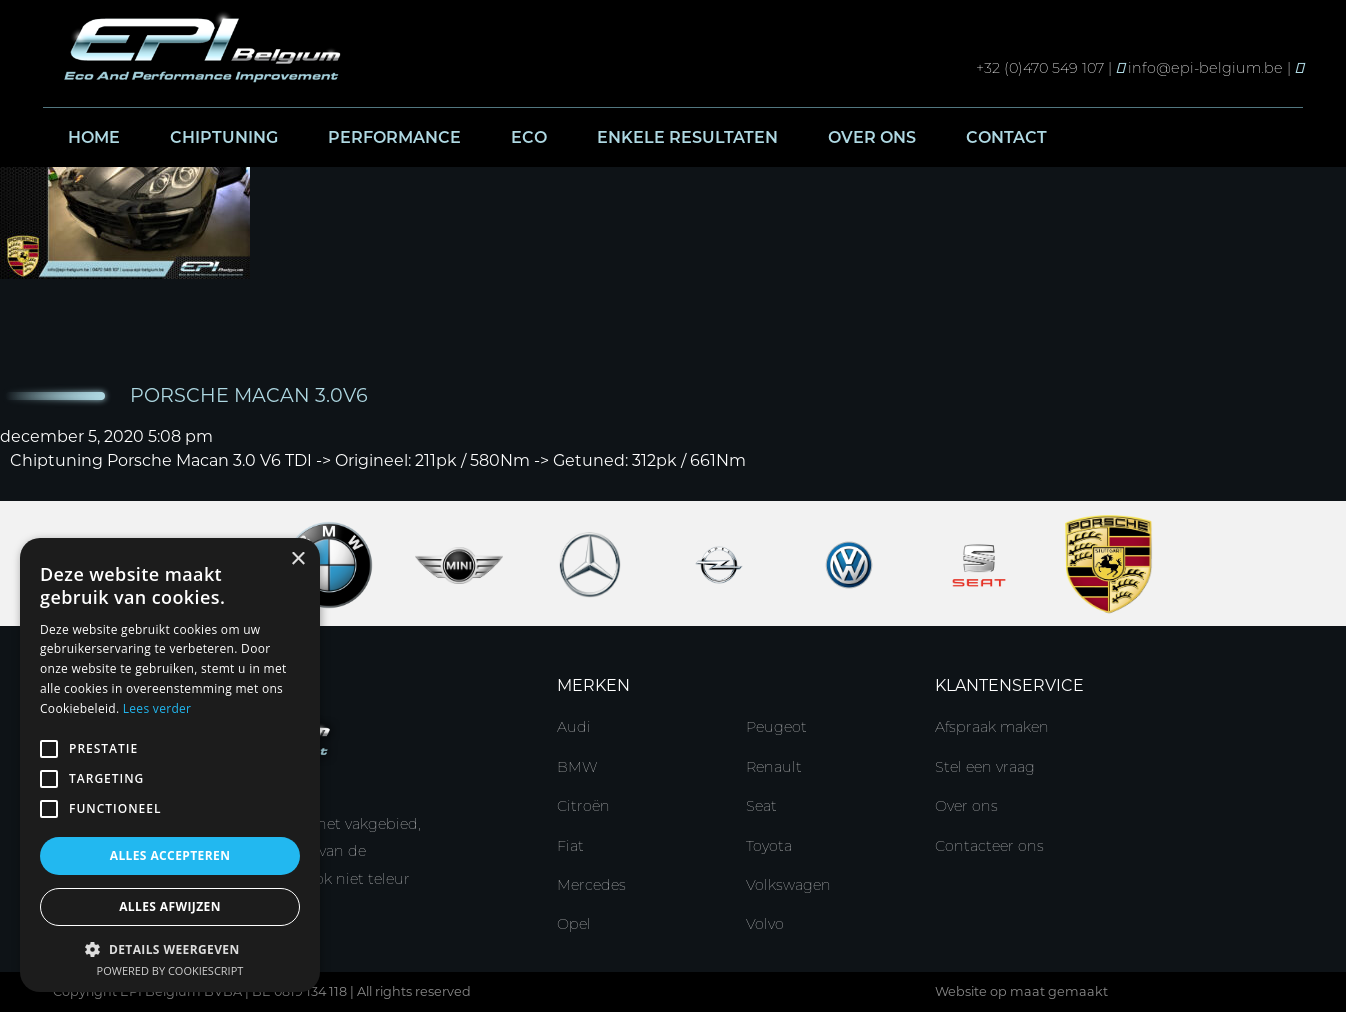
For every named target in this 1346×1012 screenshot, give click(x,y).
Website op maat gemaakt (1021, 991)
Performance (394, 137)
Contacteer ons (989, 846)
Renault (774, 767)
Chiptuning (224, 137)
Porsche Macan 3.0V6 (249, 395)
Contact (1006, 137)
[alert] (170, 765)
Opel (574, 924)
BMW (577, 767)
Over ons (872, 137)
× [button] (297, 559)
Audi (574, 727)
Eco (529, 137)
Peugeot (776, 727)
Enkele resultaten (687, 137)
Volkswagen (788, 885)
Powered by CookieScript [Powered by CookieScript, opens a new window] (170, 970)
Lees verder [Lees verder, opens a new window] (157, 708)
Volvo (765, 924)
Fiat (570, 846)
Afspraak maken (992, 727)
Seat (761, 806)
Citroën (583, 806)
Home (94, 137)
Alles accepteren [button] (170, 855)
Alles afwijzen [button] (170, 906)
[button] (170, 948)
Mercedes (591, 885)
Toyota (769, 846)
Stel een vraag (985, 767)
